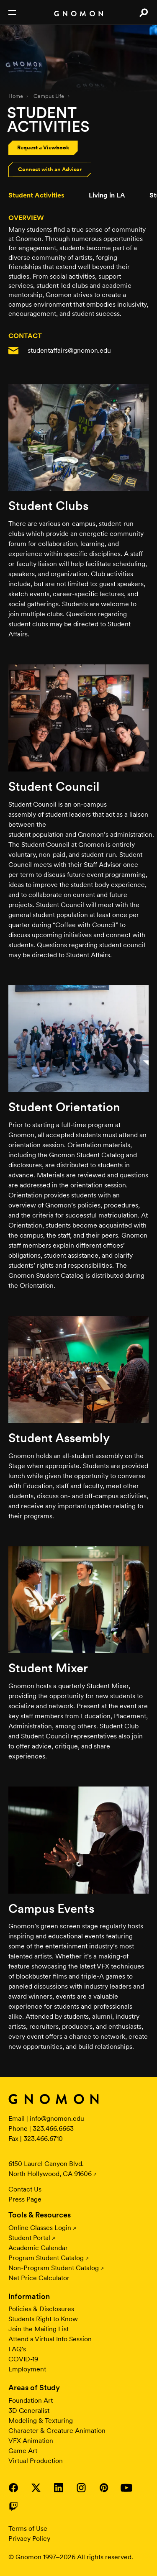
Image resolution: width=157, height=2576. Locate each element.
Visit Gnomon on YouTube (126, 2488)
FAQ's (17, 2349)
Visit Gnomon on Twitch (13, 2506)
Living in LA (107, 195)
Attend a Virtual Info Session (50, 2339)
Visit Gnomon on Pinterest (104, 2488)
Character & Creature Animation (57, 2431)
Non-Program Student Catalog (53, 2268)
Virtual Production (35, 2461)
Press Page (24, 2199)
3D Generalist (28, 2411)
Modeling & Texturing (40, 2421)
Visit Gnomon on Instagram (81, 2488)
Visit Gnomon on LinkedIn (58, 2488)
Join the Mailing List (38, 2329)
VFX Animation (30, 2441)
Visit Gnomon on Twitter (36, 2488)
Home (15, 96)
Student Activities (36, 195)
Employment (27, 2369)
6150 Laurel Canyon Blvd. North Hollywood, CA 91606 (50, 2169)
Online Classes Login (39, 2228)
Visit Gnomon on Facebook (13, 2488)
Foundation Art (30, 2400)
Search (143, 12)
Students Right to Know (43, 2319)
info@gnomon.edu (57, 2118)
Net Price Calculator (38, 2278)
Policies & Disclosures (41, 2309)
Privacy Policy (29, 2539)
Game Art (22, 2451)
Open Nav (12, 12)
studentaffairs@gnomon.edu (69, 350)
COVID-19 (23, 2359)
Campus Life (48, 96)
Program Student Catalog (46, 2258)
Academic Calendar (38, 2248)
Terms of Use (27, 2528)
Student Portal (29, 2238)
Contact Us (24, 2189)
